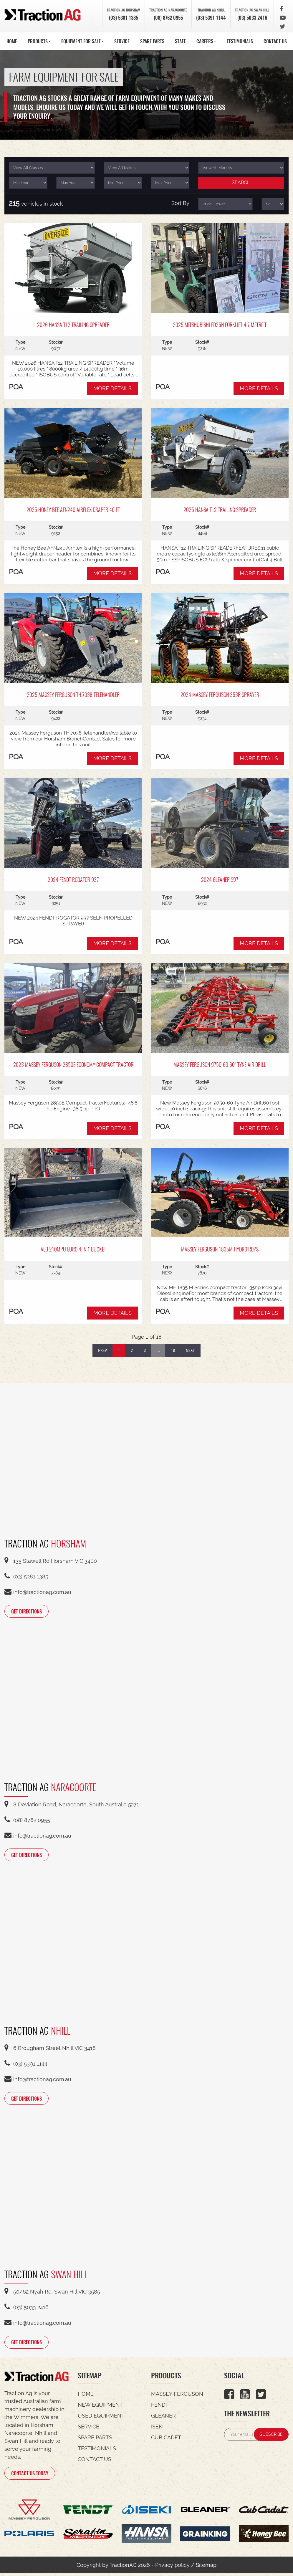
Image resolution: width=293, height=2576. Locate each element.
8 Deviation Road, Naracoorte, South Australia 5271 (71, 1805)
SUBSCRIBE (271, 2436)
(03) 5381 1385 (114, 17)
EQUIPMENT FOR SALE (82, 41)
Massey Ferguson (177, 2396)
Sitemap (206, 2568)
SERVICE (122, 41)
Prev (102, 1350)
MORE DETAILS (112, 388)
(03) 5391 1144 (206, 17)
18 (173, 1350)
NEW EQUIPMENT (100, 2407)
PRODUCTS (39, 41)
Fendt (159, 2407)
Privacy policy (172, 2568)
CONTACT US (275, 41)
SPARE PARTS (152, 41)
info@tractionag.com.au (37, 1592)
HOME (11, 41)
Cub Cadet (166, 2439)
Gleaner (163, 2418)
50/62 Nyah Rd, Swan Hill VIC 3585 (52, 2293)
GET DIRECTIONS (31, 1611)
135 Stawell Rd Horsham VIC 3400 (50, 1561)
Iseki (157, 2428)
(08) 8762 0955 (160, 17)
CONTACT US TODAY (34, 2475)
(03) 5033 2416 (251, 17)
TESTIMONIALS (240, 41)
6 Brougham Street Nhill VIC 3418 (50, 2049)
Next (190, 1350)
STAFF (180, 41)
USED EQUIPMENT (101, 2418)
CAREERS (206, 41)
